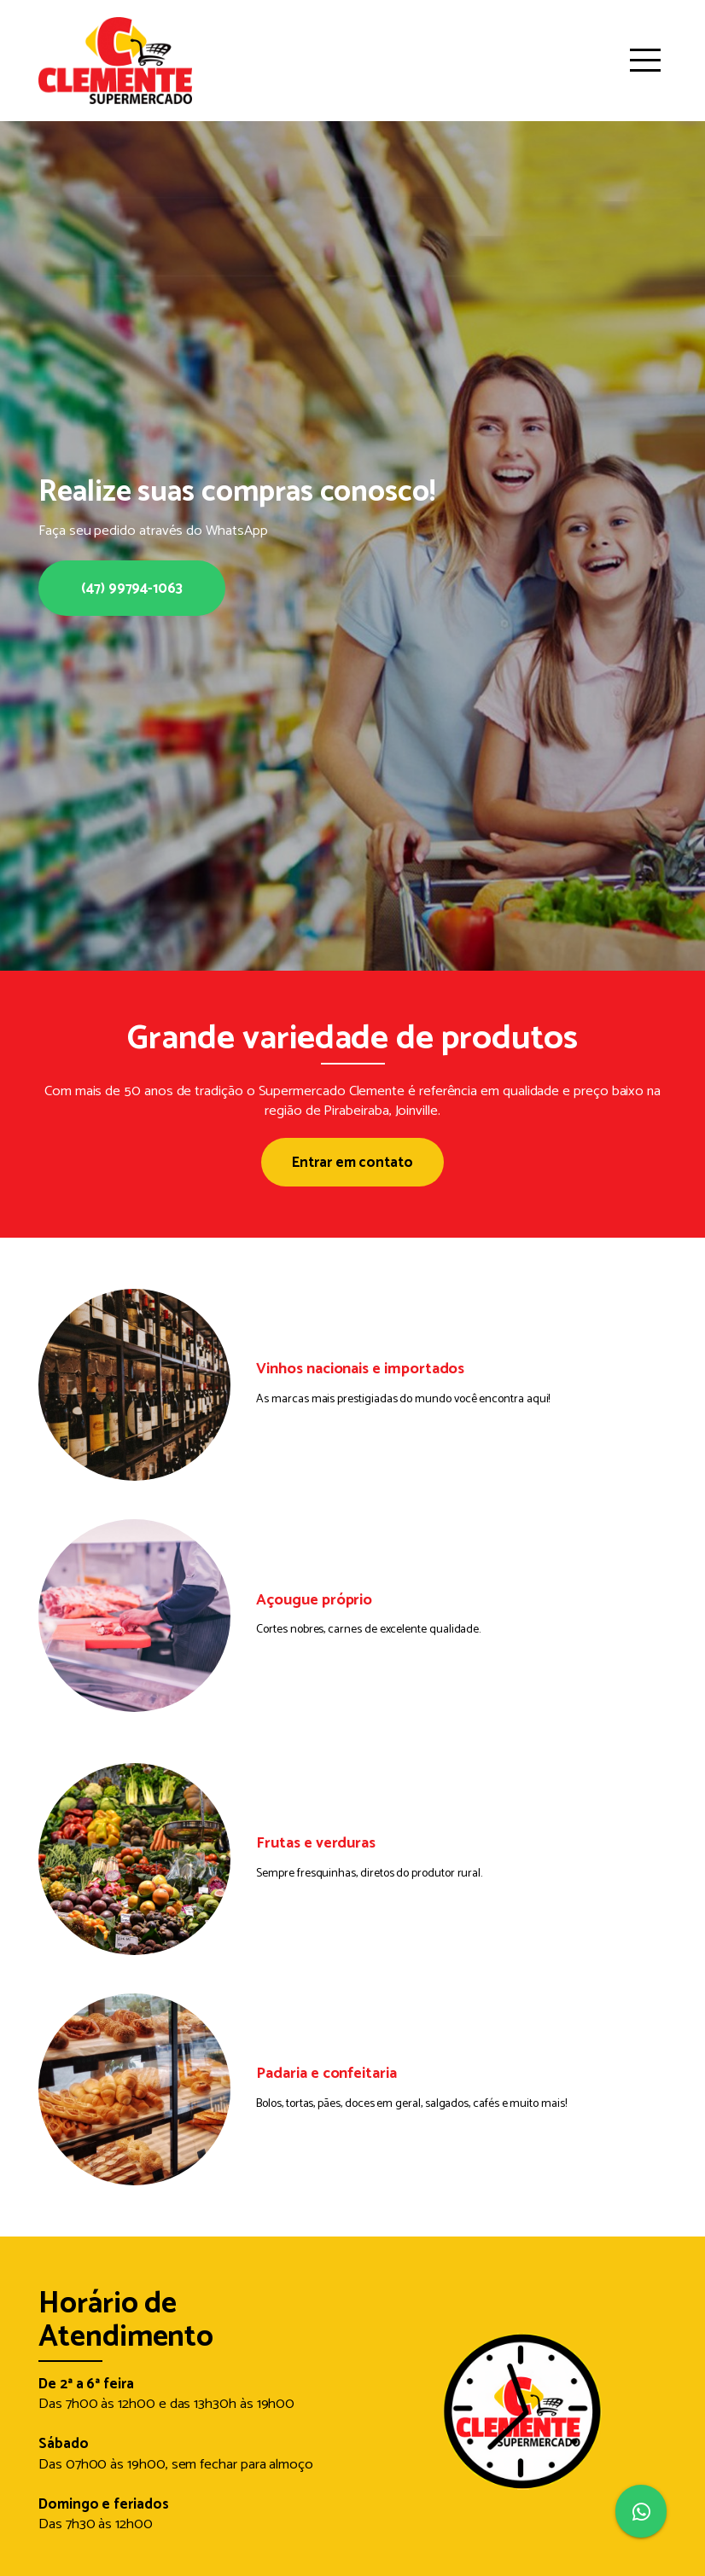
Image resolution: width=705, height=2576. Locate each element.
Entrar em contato (352, 1163)
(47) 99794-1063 (132, 588)
